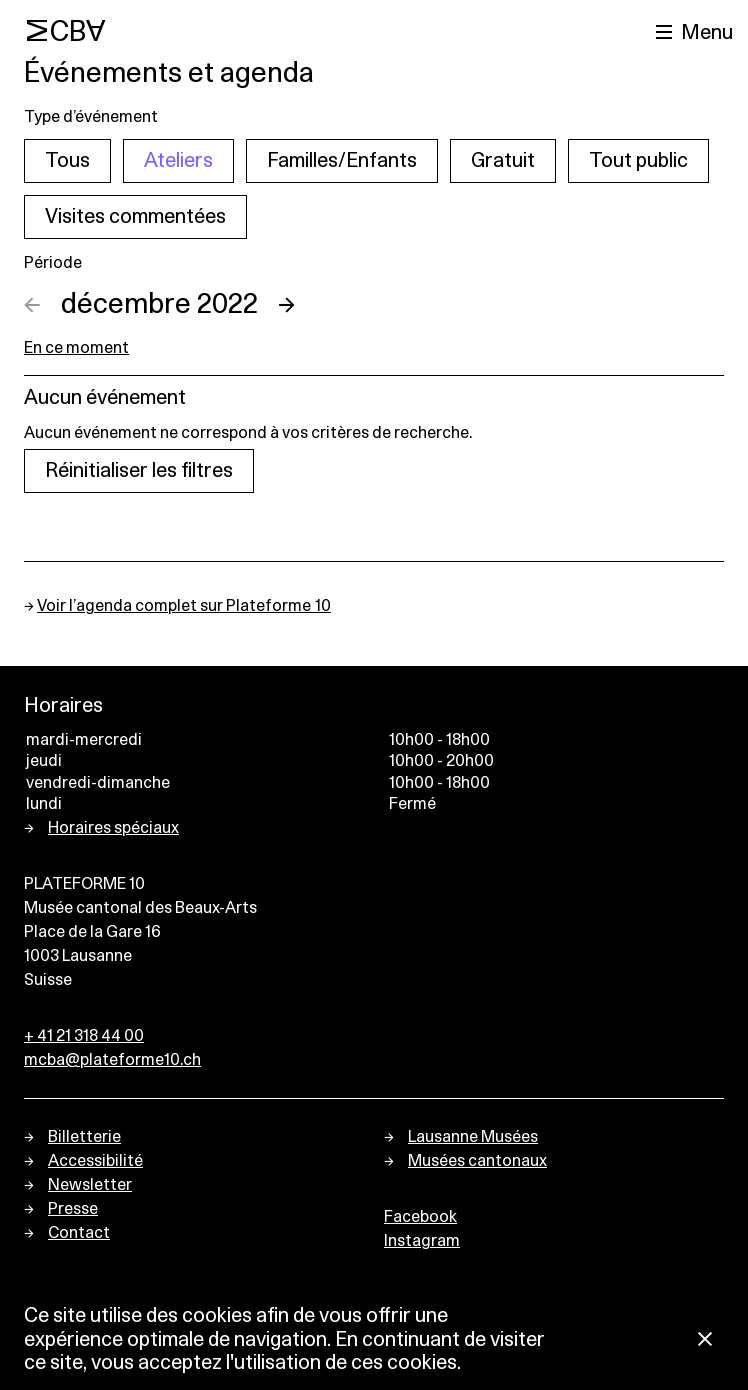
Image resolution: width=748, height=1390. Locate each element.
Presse (73, 1209)
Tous (67, 161)
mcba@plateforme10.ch (112, 1060)
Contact (79, 1233)
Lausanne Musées (473, 1137)
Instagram (422, 1241)
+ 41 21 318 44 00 (84, 1036)
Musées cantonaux (477, 1161)
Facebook (420, 1217)
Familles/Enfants (342, 161)
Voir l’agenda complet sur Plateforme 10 (184, 606)
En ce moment (76, 348)
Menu (707, 33)
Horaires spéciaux (113, 828)
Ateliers (178, 161)
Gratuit (503, 161)
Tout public (638, 161)
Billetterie (84, 1137)
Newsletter (90, 1185)
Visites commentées (135, 217)
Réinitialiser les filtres (139, 471)
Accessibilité (95, 1161)
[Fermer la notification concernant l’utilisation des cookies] (705, 1340)
